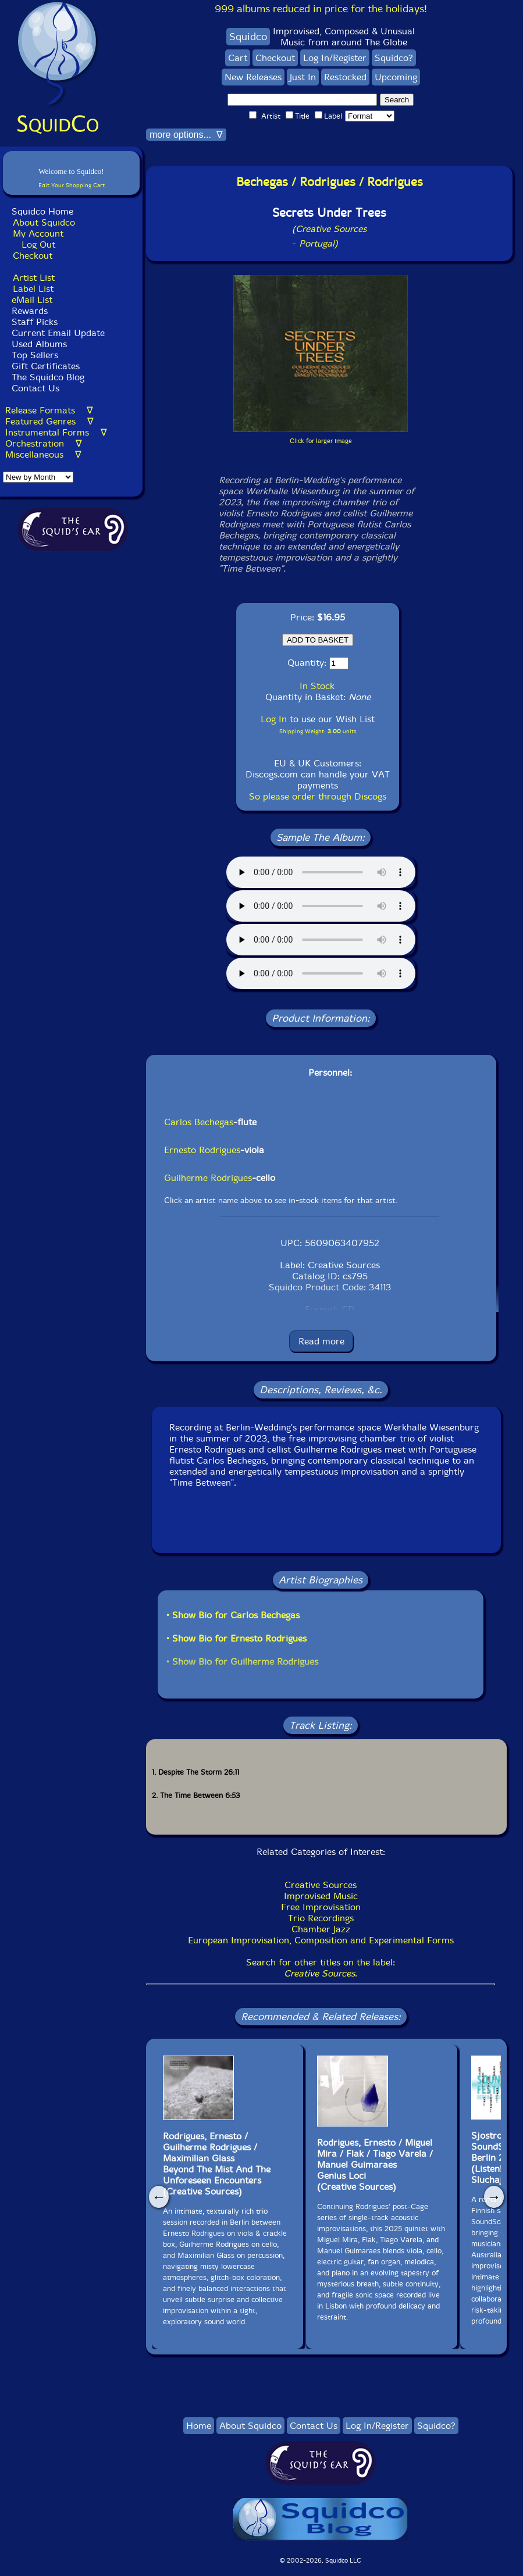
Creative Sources (320, 1884)
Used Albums (39, 343)
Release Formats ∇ (49, 410)
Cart (237, 57)
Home (198, 2425)
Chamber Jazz (320, 1929)
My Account (38, 233)
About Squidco (44, 222)
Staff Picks (35, 321)
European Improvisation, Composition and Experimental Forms (321, 1940)
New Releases (253, 77)
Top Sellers (35, 355)
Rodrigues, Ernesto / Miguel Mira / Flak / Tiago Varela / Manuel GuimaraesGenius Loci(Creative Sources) (375, 2164)
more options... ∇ (186, 135)
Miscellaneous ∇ (43, 454)
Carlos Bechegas (198, 1122)
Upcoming (396, 77)
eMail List (32, 299)
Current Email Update (57, 332)
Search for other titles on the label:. (320, 1968)
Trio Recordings (321, 1918)
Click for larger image (321, 441)
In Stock (317, 685)
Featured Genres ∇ (49, 421)
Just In (303, 77)
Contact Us (34, 388)
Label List (33, 288)
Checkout (32, 255)
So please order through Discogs (317, 796)
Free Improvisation (321, 1907)
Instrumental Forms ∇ (56, 432)
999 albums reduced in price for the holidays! (321, 9)
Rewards (30, 310)
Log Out (38, 244)
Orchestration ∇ (43, 443)
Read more (321, 1341)
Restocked (345, 77)
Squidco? (394, 57)
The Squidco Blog (48, 377)
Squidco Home (42, 211)
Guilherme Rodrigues (208, 1177)
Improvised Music (321, 1895)
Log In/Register (335, 57)
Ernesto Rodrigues (202, 1149)
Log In (274, 719)
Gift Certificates (46, 366)
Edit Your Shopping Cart (71, 185)
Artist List (34, 277)
